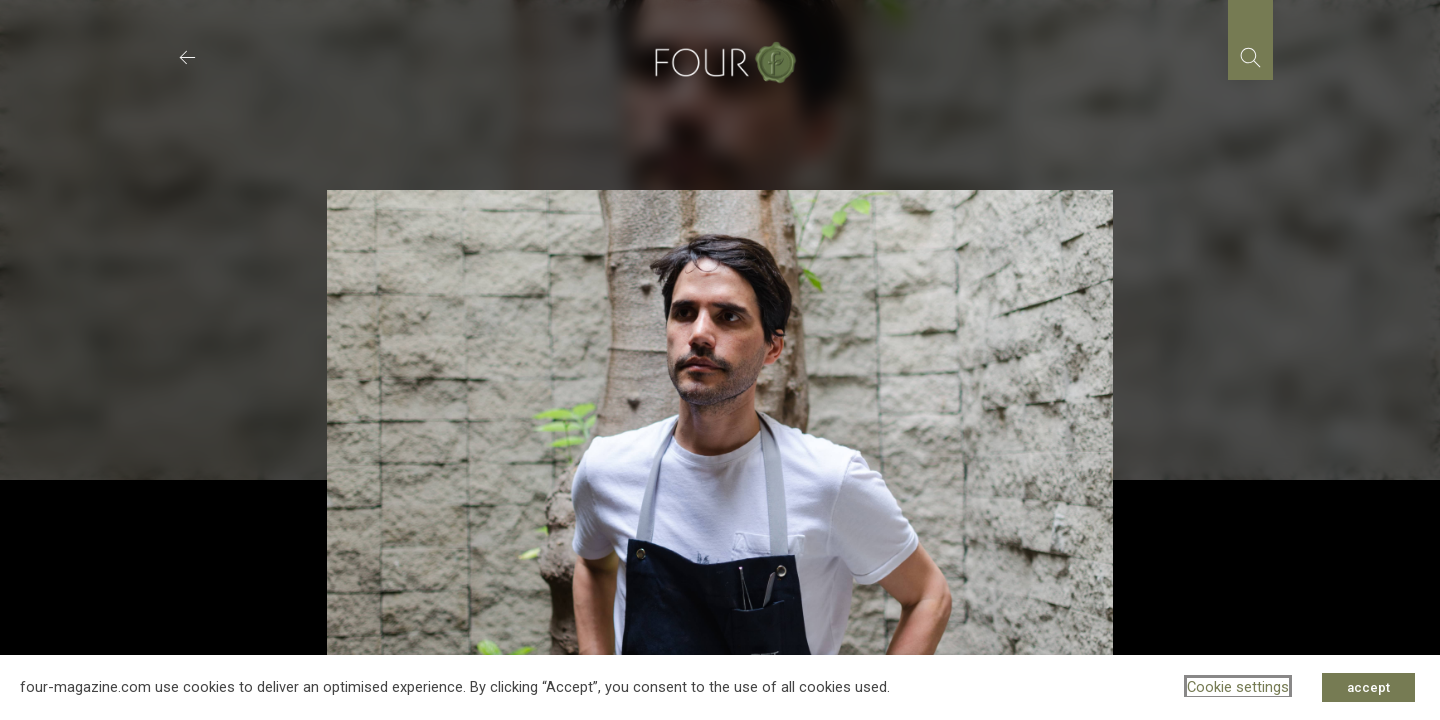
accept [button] (1368, 687)
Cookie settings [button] (1238, 687)
